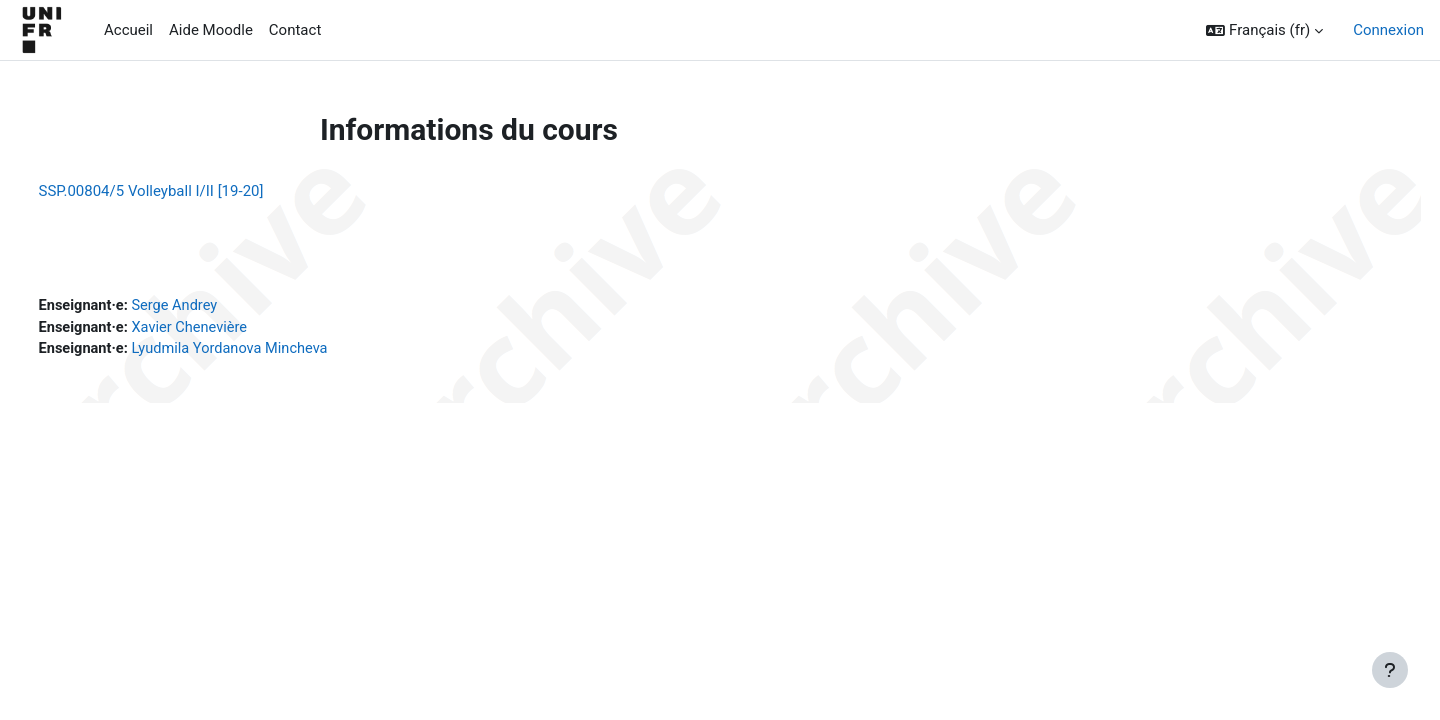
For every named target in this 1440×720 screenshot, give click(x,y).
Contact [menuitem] (295, 30)
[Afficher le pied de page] (1390, 670)
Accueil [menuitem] (128, 30)
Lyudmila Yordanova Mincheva (273, 352)
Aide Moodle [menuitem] (211, 30)
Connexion (1388, 30)
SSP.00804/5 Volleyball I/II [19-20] (188, 191)
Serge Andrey (216, 307)
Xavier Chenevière (231, 330)
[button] (1264, 30)
